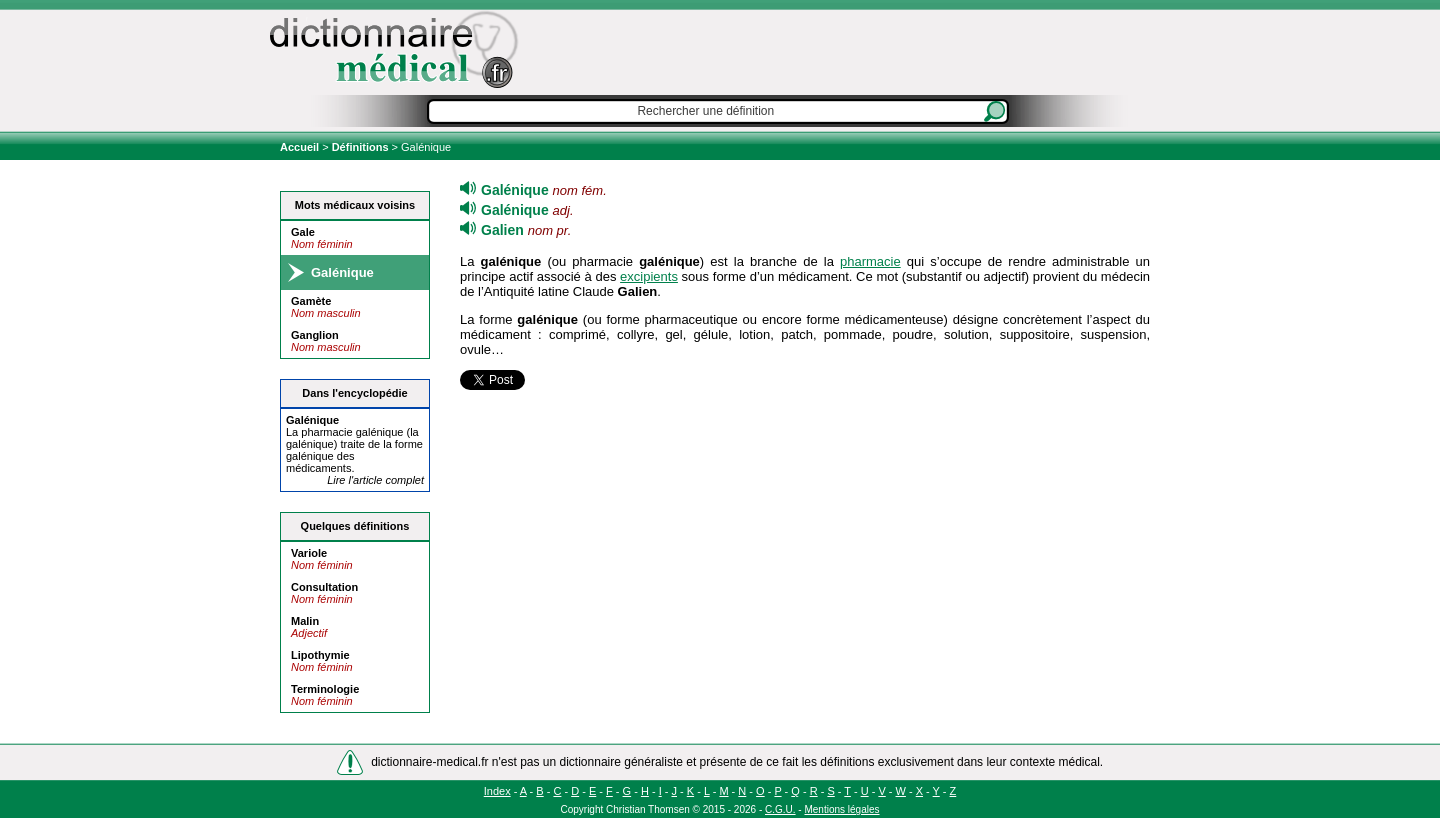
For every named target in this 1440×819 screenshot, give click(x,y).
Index (497, 791)
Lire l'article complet (375, 480)
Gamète (311, 301)
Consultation (324, 587)
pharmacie (870, 261)
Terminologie (325, 689)
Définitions (360, 147)
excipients (649, 276)
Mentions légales (841, 809)
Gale (303, 232)
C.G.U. (780, 809)
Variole (309, 553)
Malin (305, 621)
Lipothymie (320, 655)
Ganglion (315, 335)
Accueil (301, 147)
